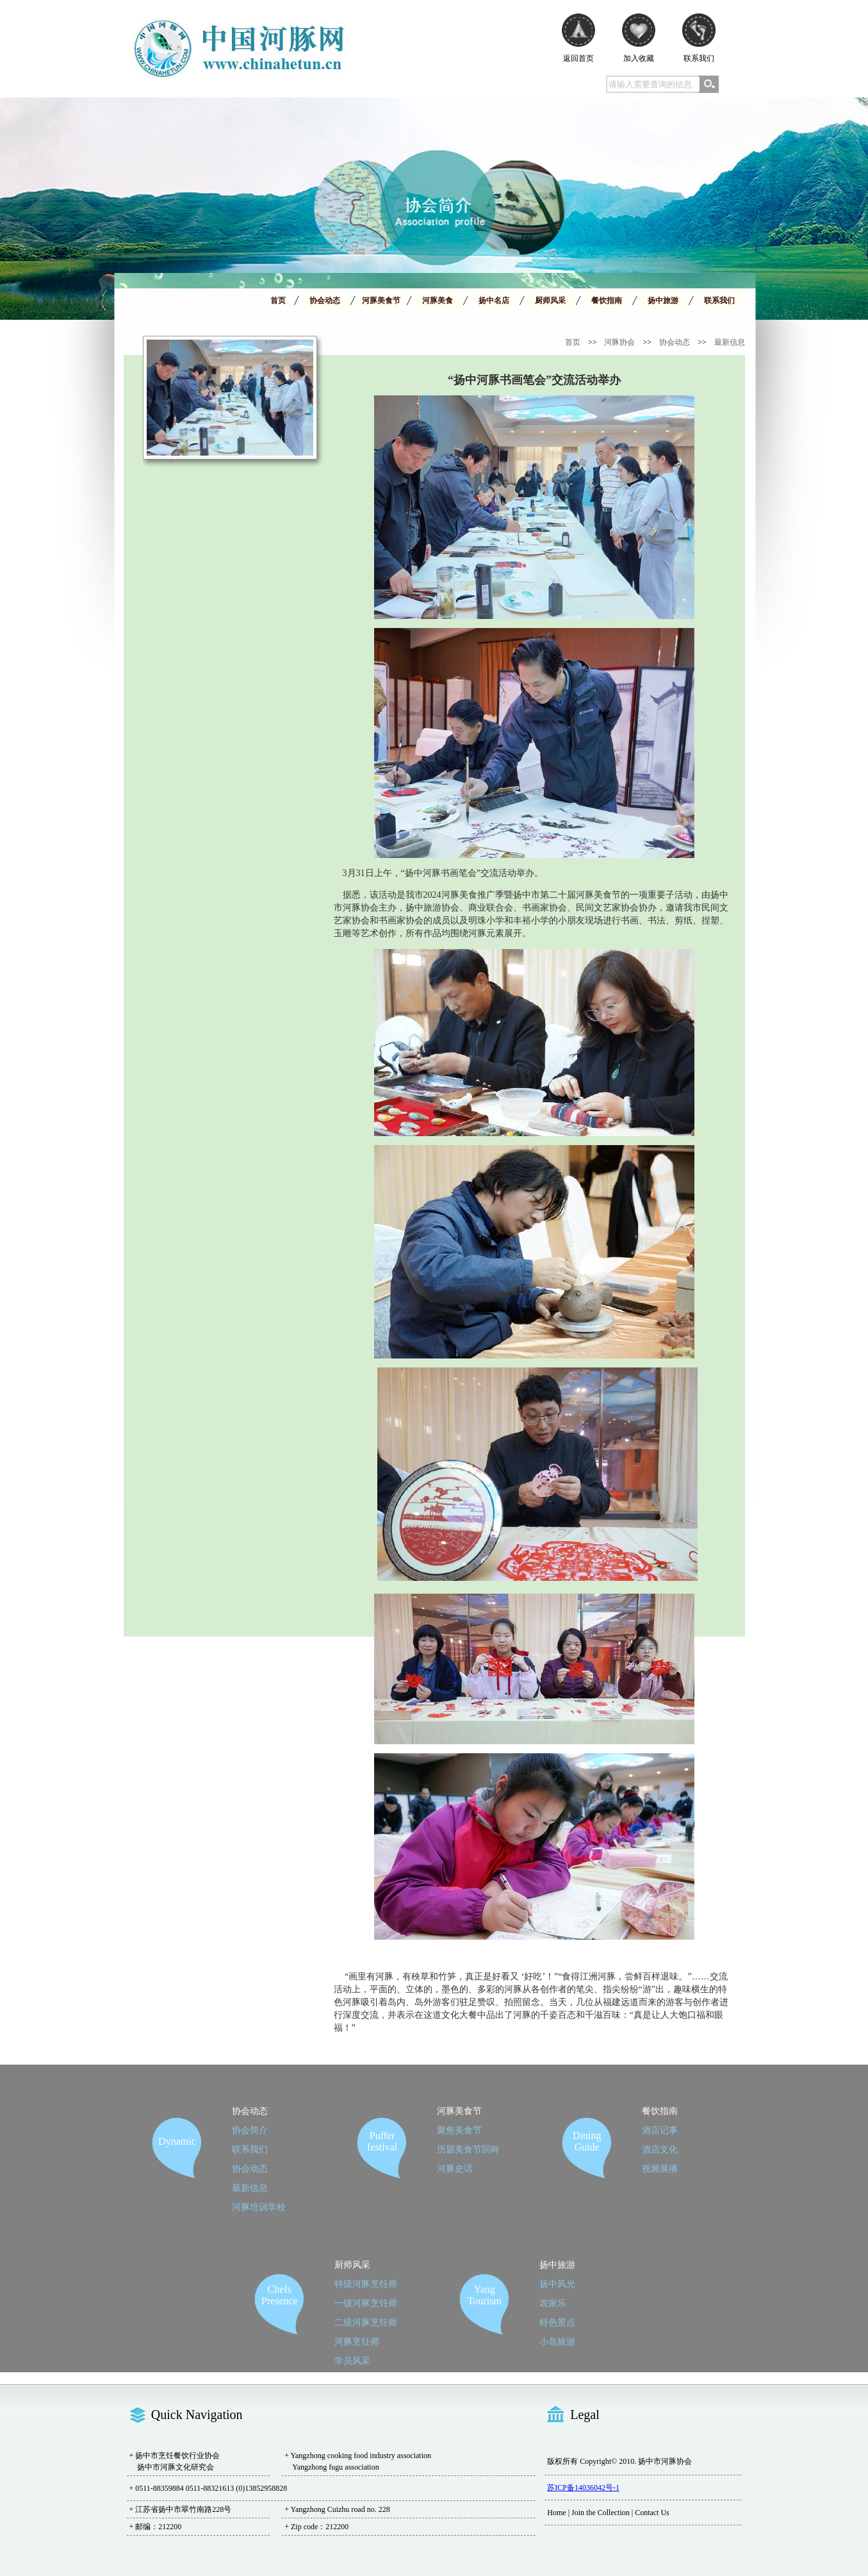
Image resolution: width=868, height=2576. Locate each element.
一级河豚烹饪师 (365, 2303)
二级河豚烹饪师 (365, 2322)
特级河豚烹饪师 (365, 2284)
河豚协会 (619, 342)
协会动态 (674, 342)
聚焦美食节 (459, 2130)
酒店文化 (660, 2149)
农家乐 (552, 2303)
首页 (572, 342)
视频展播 (660, 2169)
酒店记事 (660, 2130)
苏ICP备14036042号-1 (583, 2487)
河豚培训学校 (259, 2207)
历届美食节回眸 (468, 2149)
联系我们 (250, 2149)
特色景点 (557, 2322)
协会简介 (250, 2130)
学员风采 (352, 2361)
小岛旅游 (557, 2342)
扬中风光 (557, 2284)
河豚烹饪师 (356, 2342)
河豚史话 (455, 2169)
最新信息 (729, 342)
